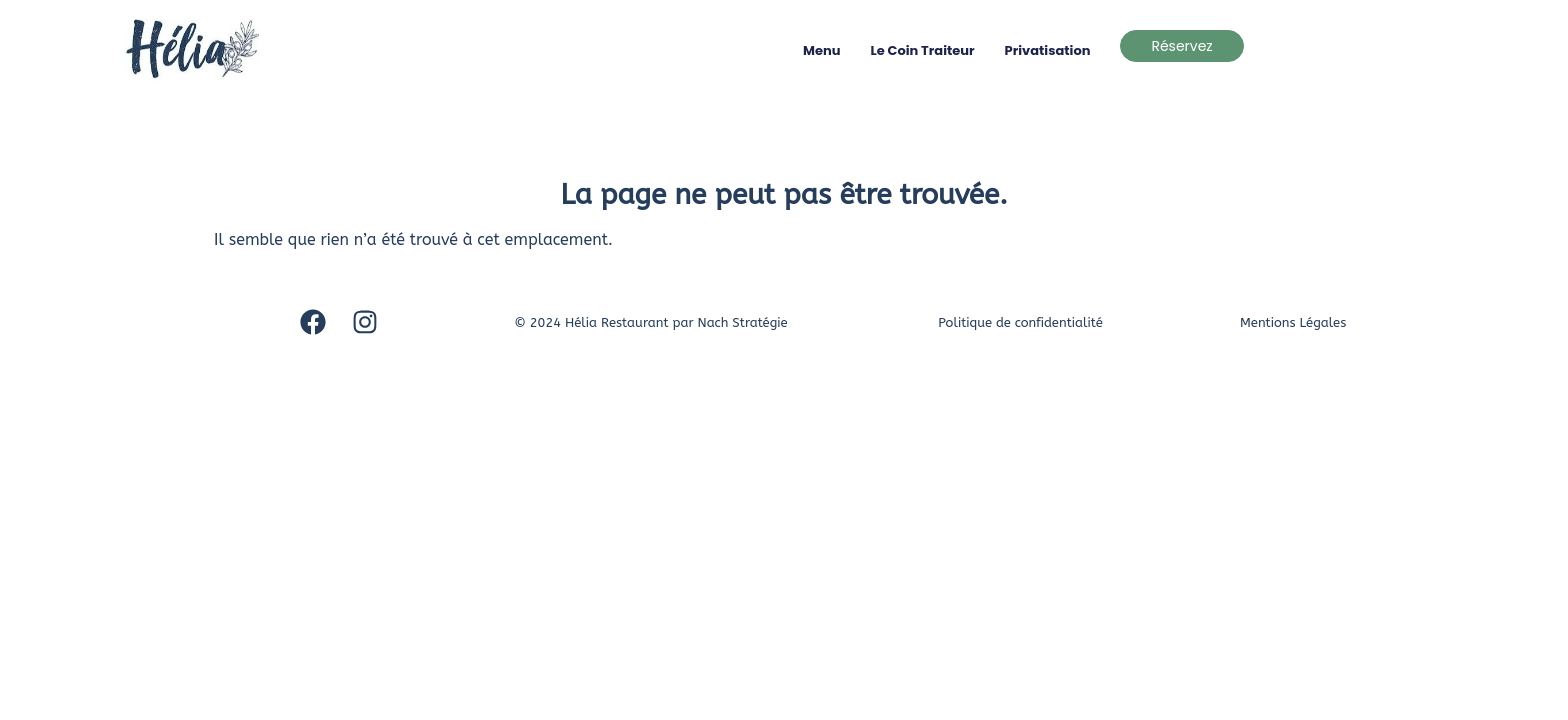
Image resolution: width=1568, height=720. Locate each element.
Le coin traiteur (923, 50)
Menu (821, 50)
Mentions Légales (1293, 322)
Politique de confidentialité (1020, 322)
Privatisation (1048, 50)
